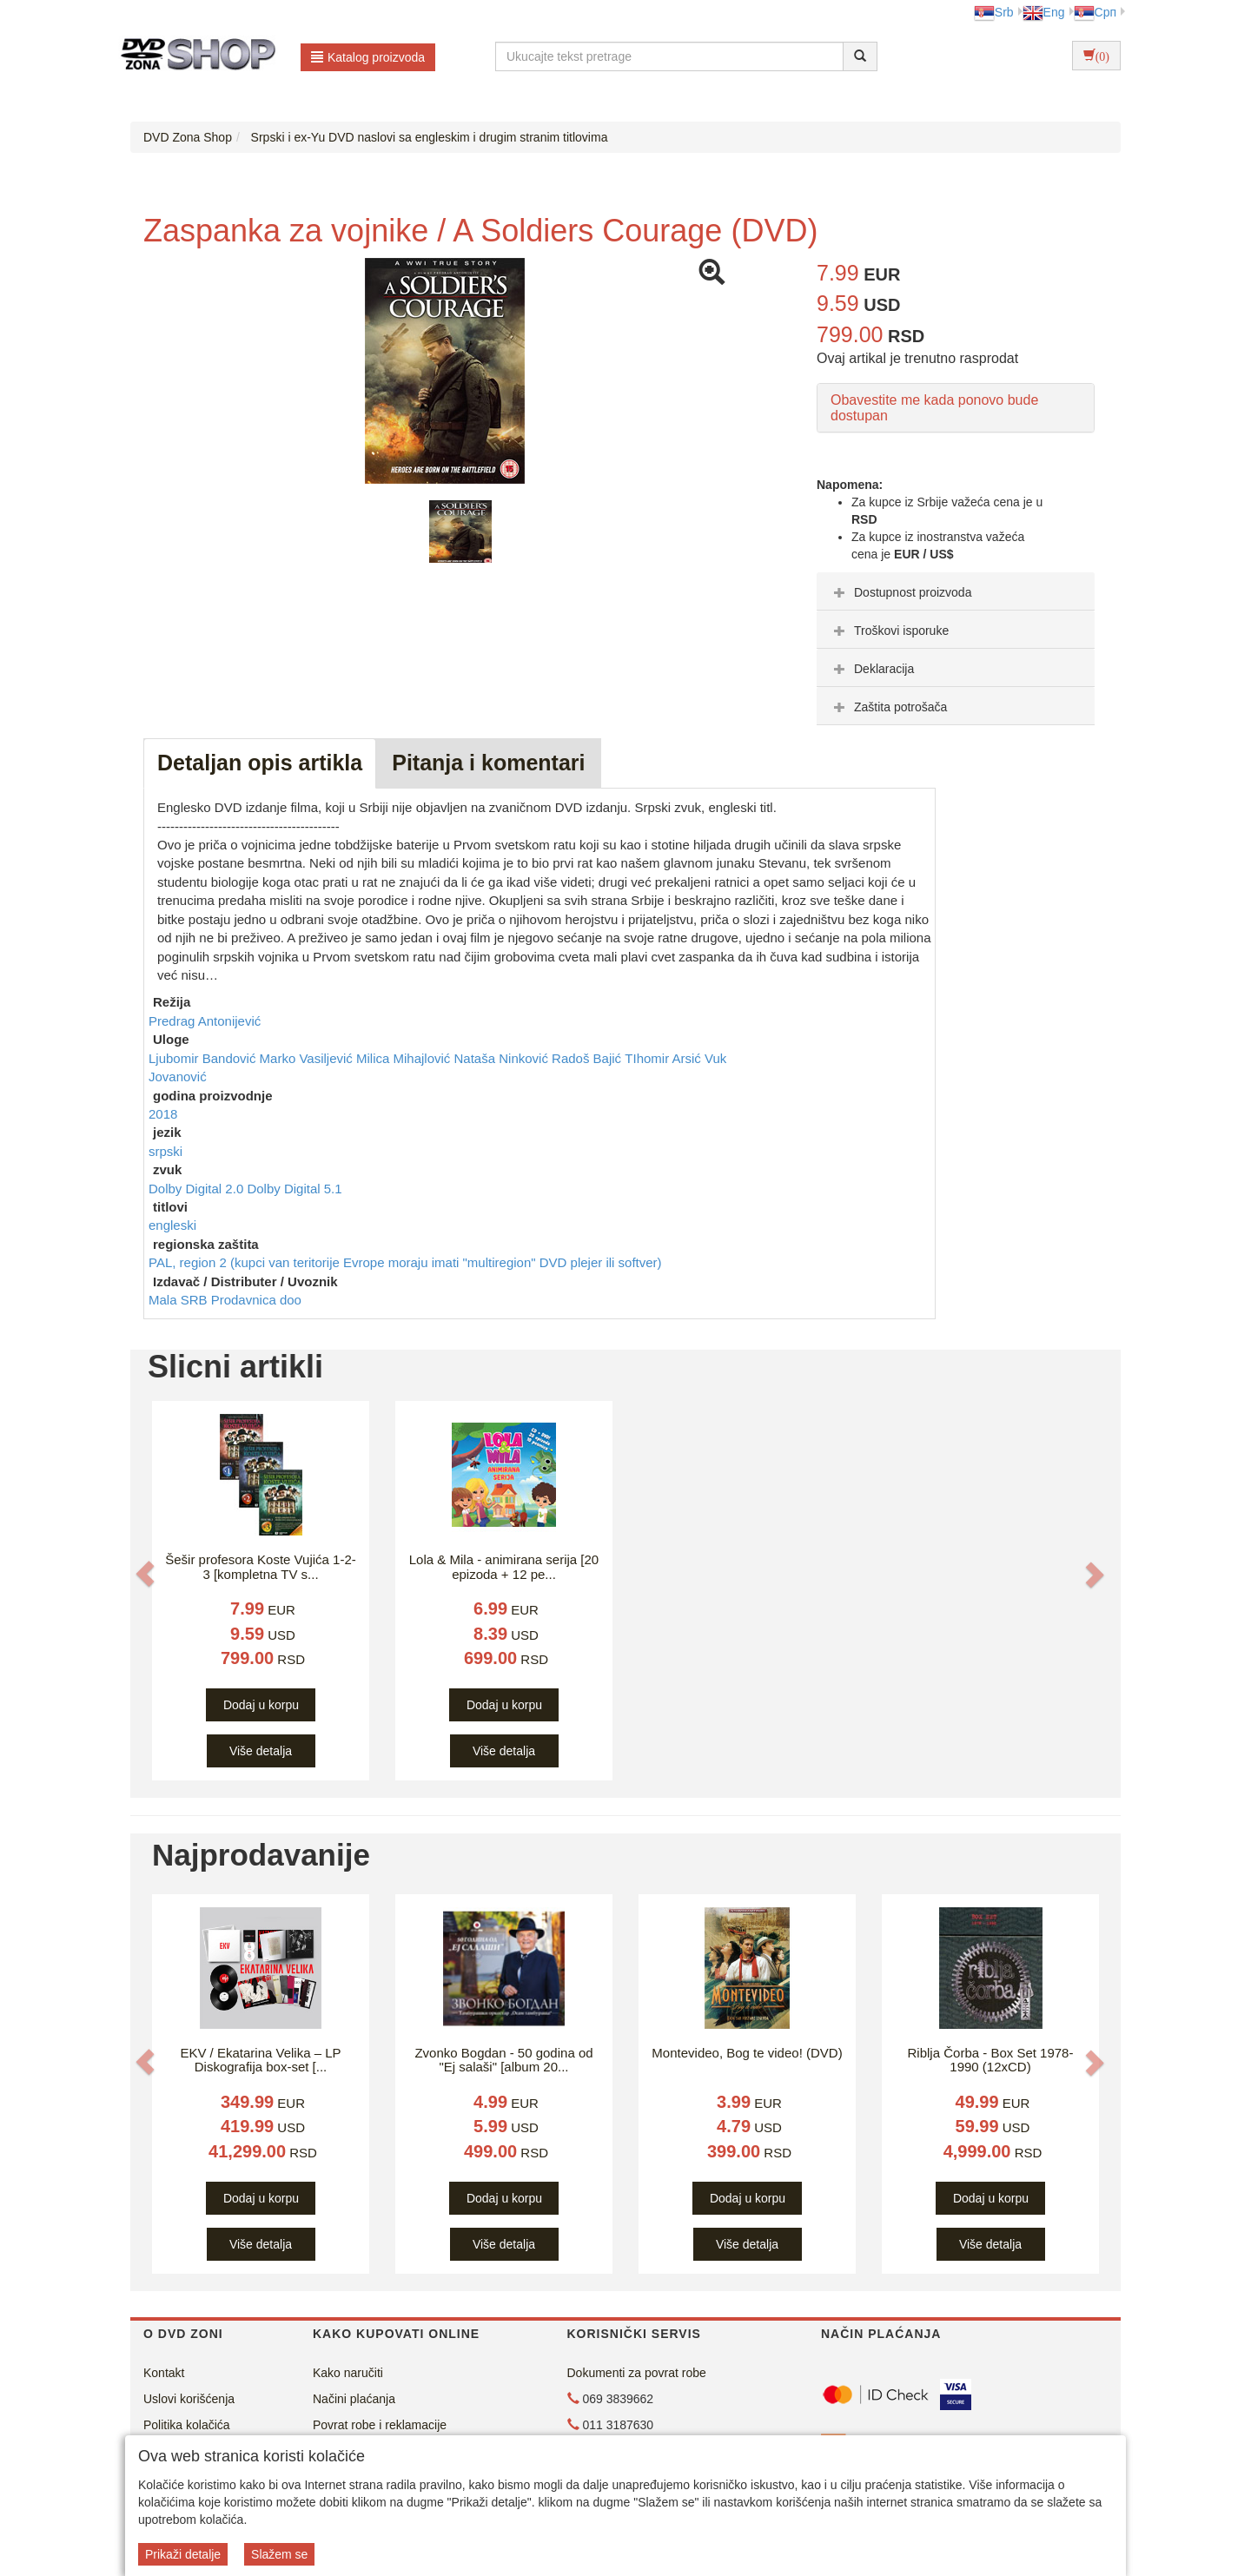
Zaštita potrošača (888, 707)
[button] (145, 1574)
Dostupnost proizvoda (900, 592)
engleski (172, 1225)
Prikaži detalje (183, 2554)
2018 (163, 1113)
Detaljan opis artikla (259, 762)
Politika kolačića (186, 2425)
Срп (1095, 12)
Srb (994, 12)
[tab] (956, 591)
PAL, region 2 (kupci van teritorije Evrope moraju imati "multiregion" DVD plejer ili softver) (405, 1262)
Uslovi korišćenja (189, 2399)
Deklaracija (872, 669)
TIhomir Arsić (665, 1058)
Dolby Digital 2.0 (198, 1188)
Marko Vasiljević (308, 1058)
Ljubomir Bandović (204, 1058)
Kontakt (163, 2373)
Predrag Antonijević (205, 1021)
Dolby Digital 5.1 (294, 1188)
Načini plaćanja (354, 2399)
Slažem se (279, 2554)
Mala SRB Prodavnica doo (225, 1299)
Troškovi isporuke (889, 630)
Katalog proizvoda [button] (368, 57)
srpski (165, 1151)
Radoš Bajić (588, 1058)
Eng (1044, 12)
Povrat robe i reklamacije (380, 2425)
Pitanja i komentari (488, 762)
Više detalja (260, 1751)
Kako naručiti (348, 2373)
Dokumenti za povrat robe (636, 2373)
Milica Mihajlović (405, 1058)
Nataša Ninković (503, 1058)
